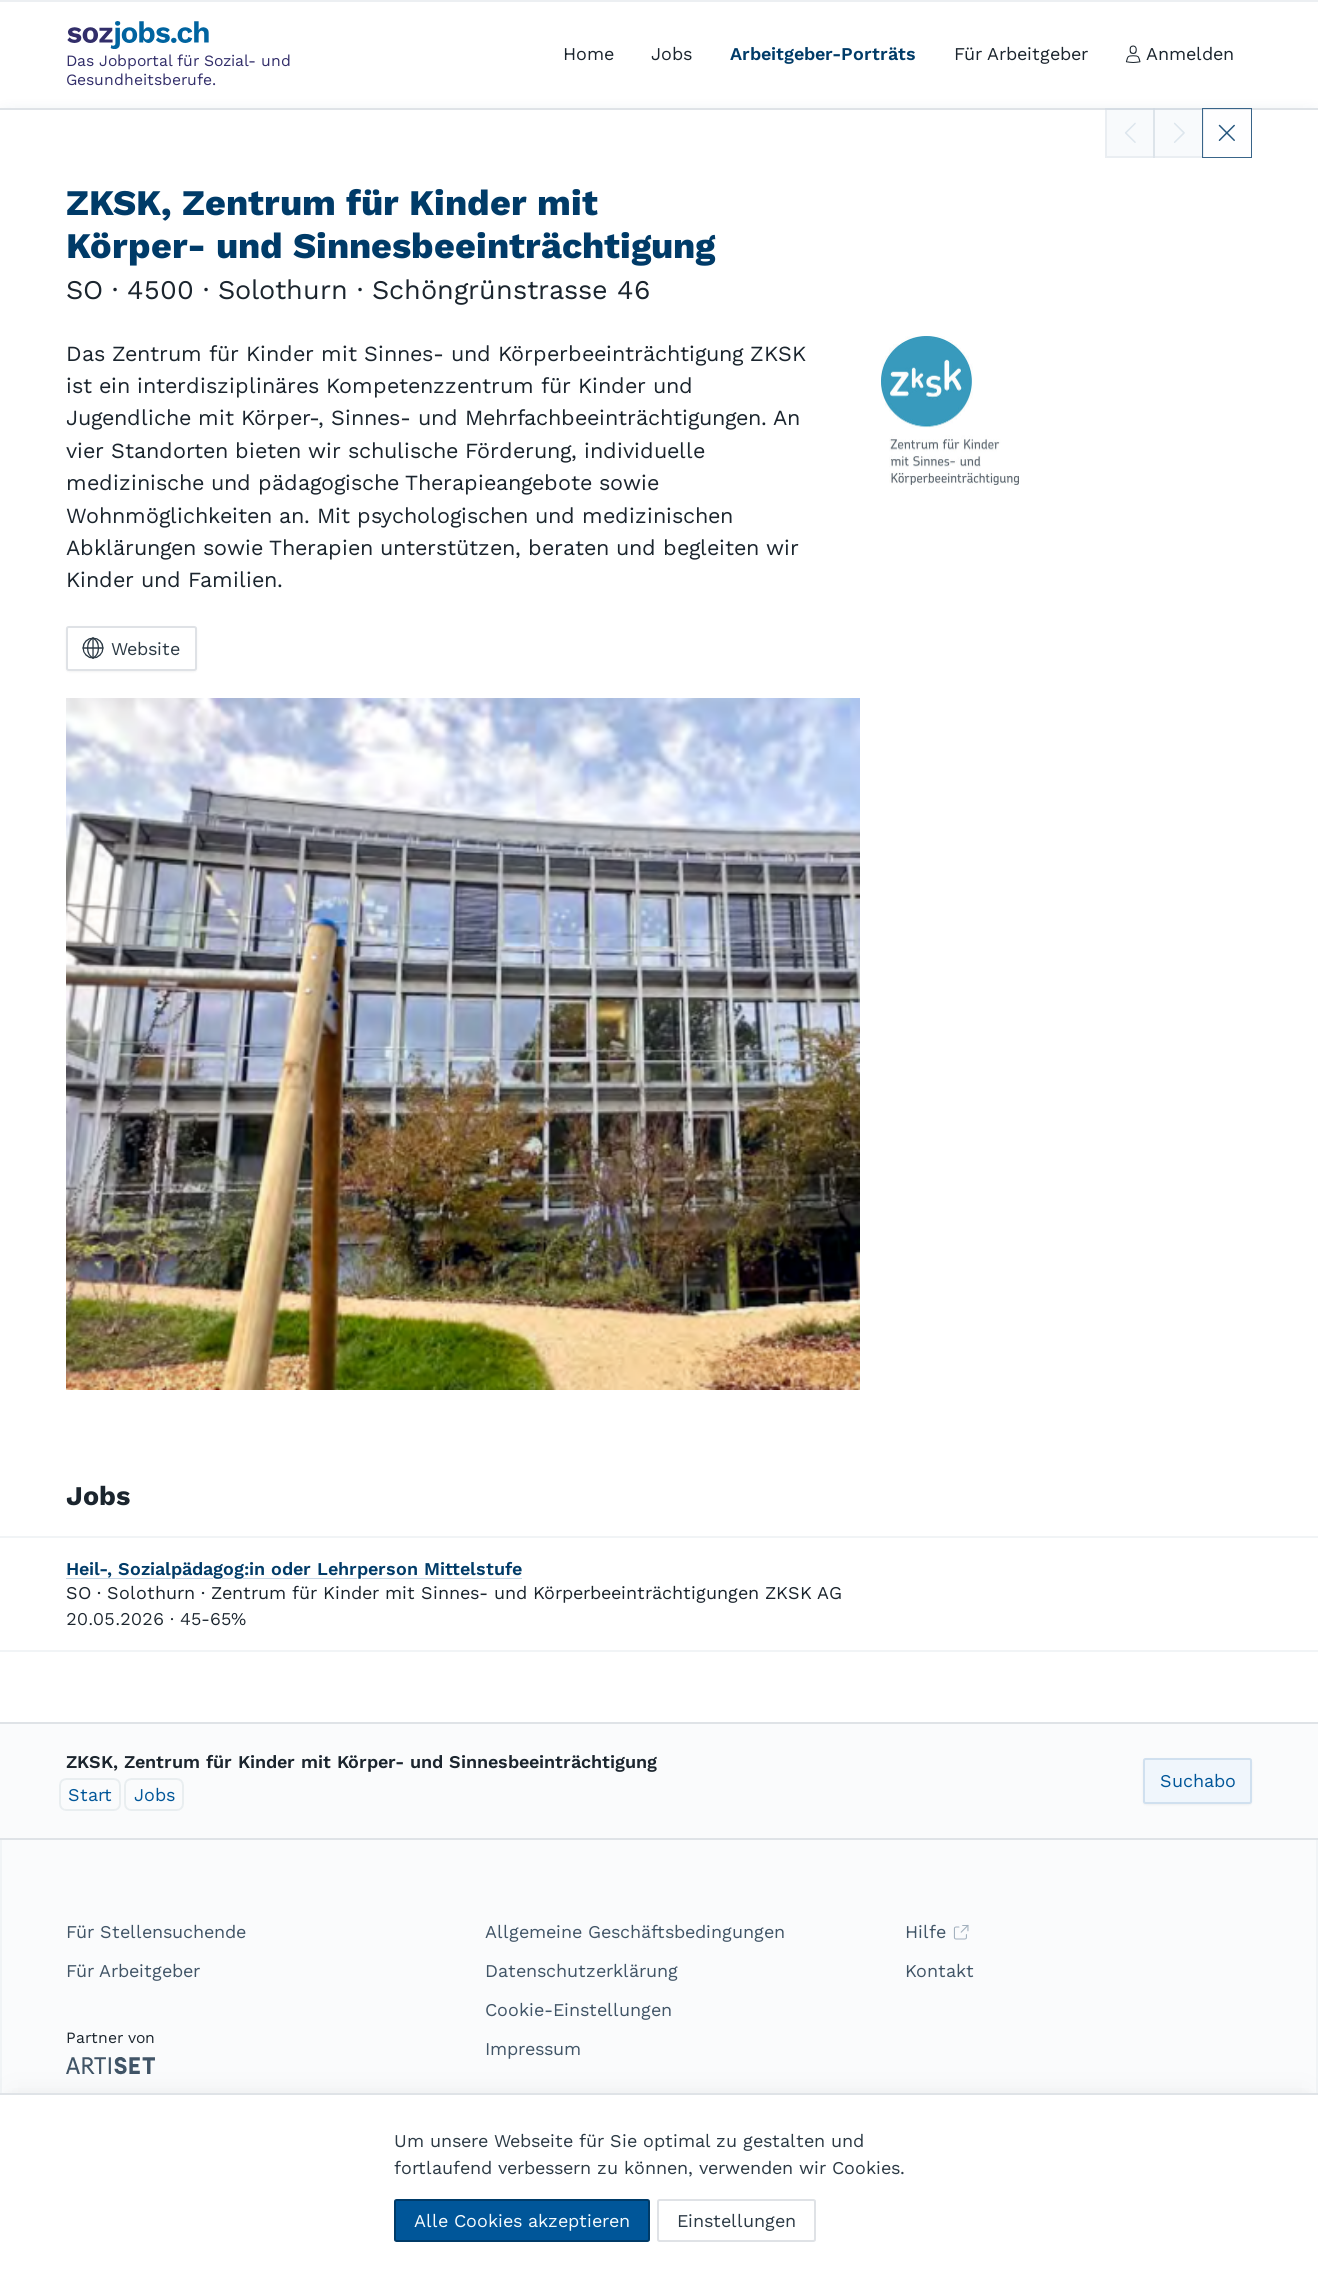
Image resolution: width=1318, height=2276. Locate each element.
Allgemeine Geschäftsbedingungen (635, 1931)
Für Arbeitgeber (133, 1970)
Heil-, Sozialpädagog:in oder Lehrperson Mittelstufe (294, 1568)
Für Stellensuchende (156, 1931)
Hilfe (937, 1931)
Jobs (154, 1794)
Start (90, 1794)
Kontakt (939, 1970)
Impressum (533, 2048)
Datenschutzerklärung (581, 1970)
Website (131, 648)
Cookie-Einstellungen (578, 2009)
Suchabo (1198, 1780)
